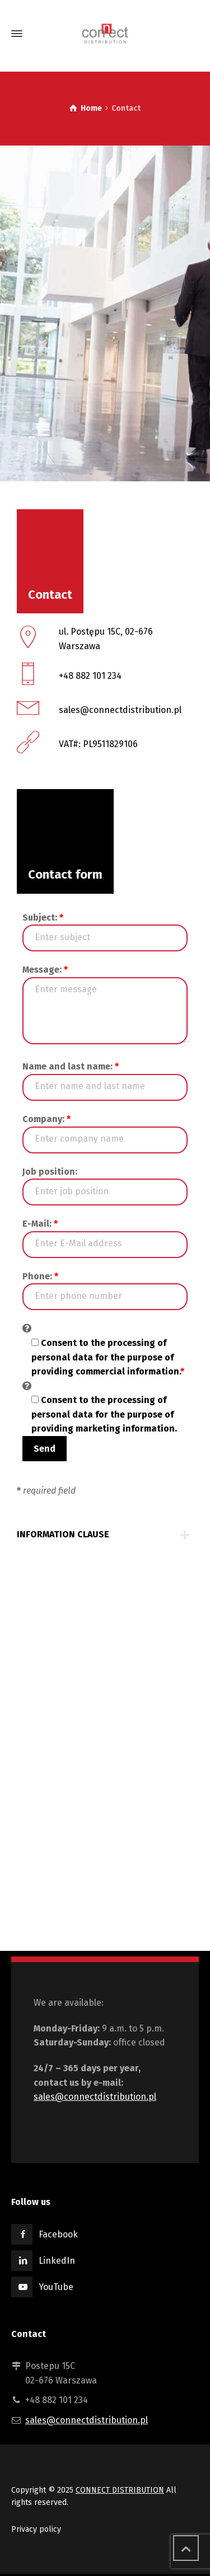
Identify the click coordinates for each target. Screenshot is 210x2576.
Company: (46, 1119)
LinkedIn (57, 2260)
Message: (45, 969)
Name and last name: (70, 1066)
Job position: (49, 1171)
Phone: (40, 1276)
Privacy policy (36, 2529)
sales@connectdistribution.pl (95, 2096)
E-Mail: (40, 1223)
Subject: (42, 917)
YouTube (56, 2287)
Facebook (58, 2234)
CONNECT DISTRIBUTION (120, 2490)
